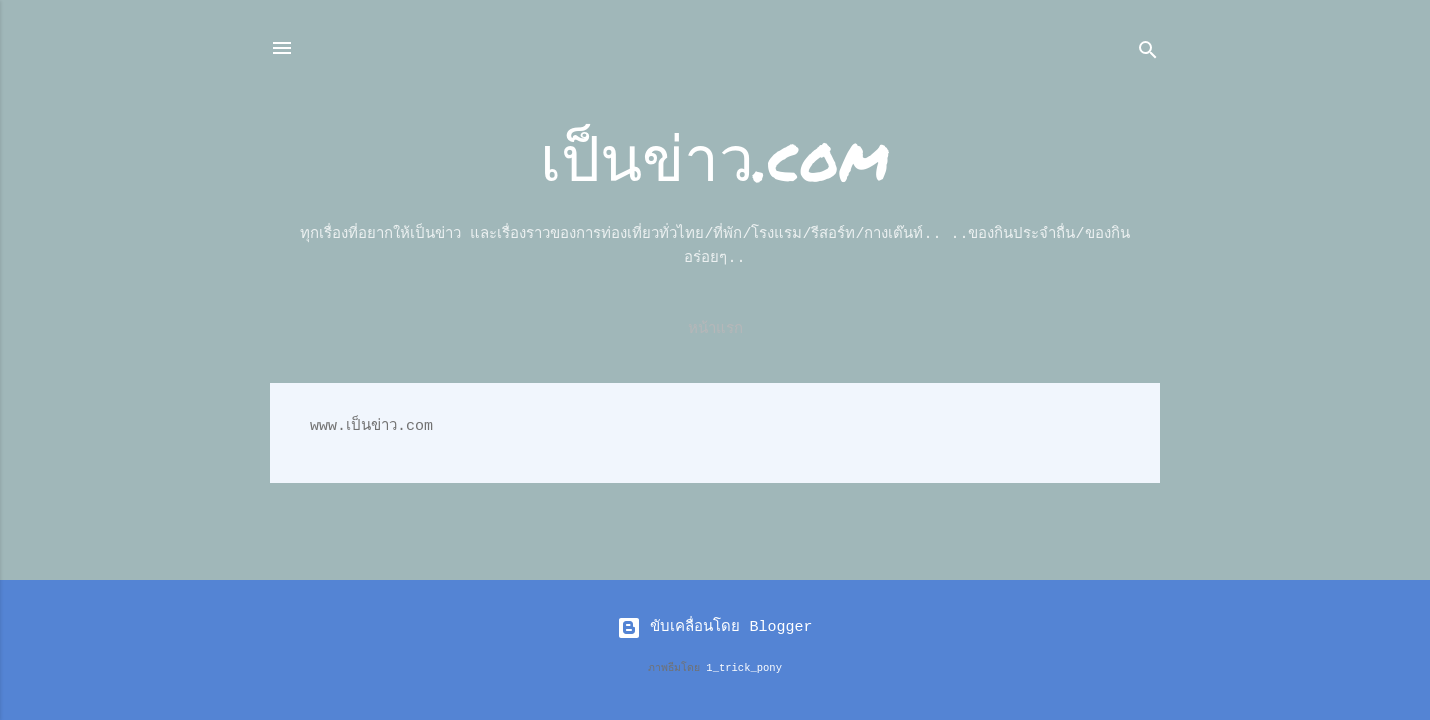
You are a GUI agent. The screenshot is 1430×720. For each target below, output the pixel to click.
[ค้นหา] (1148, 54)
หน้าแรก (715, 329)
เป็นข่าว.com (715, 156)
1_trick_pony (744, 668)
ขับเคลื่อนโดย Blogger (714, 627)
